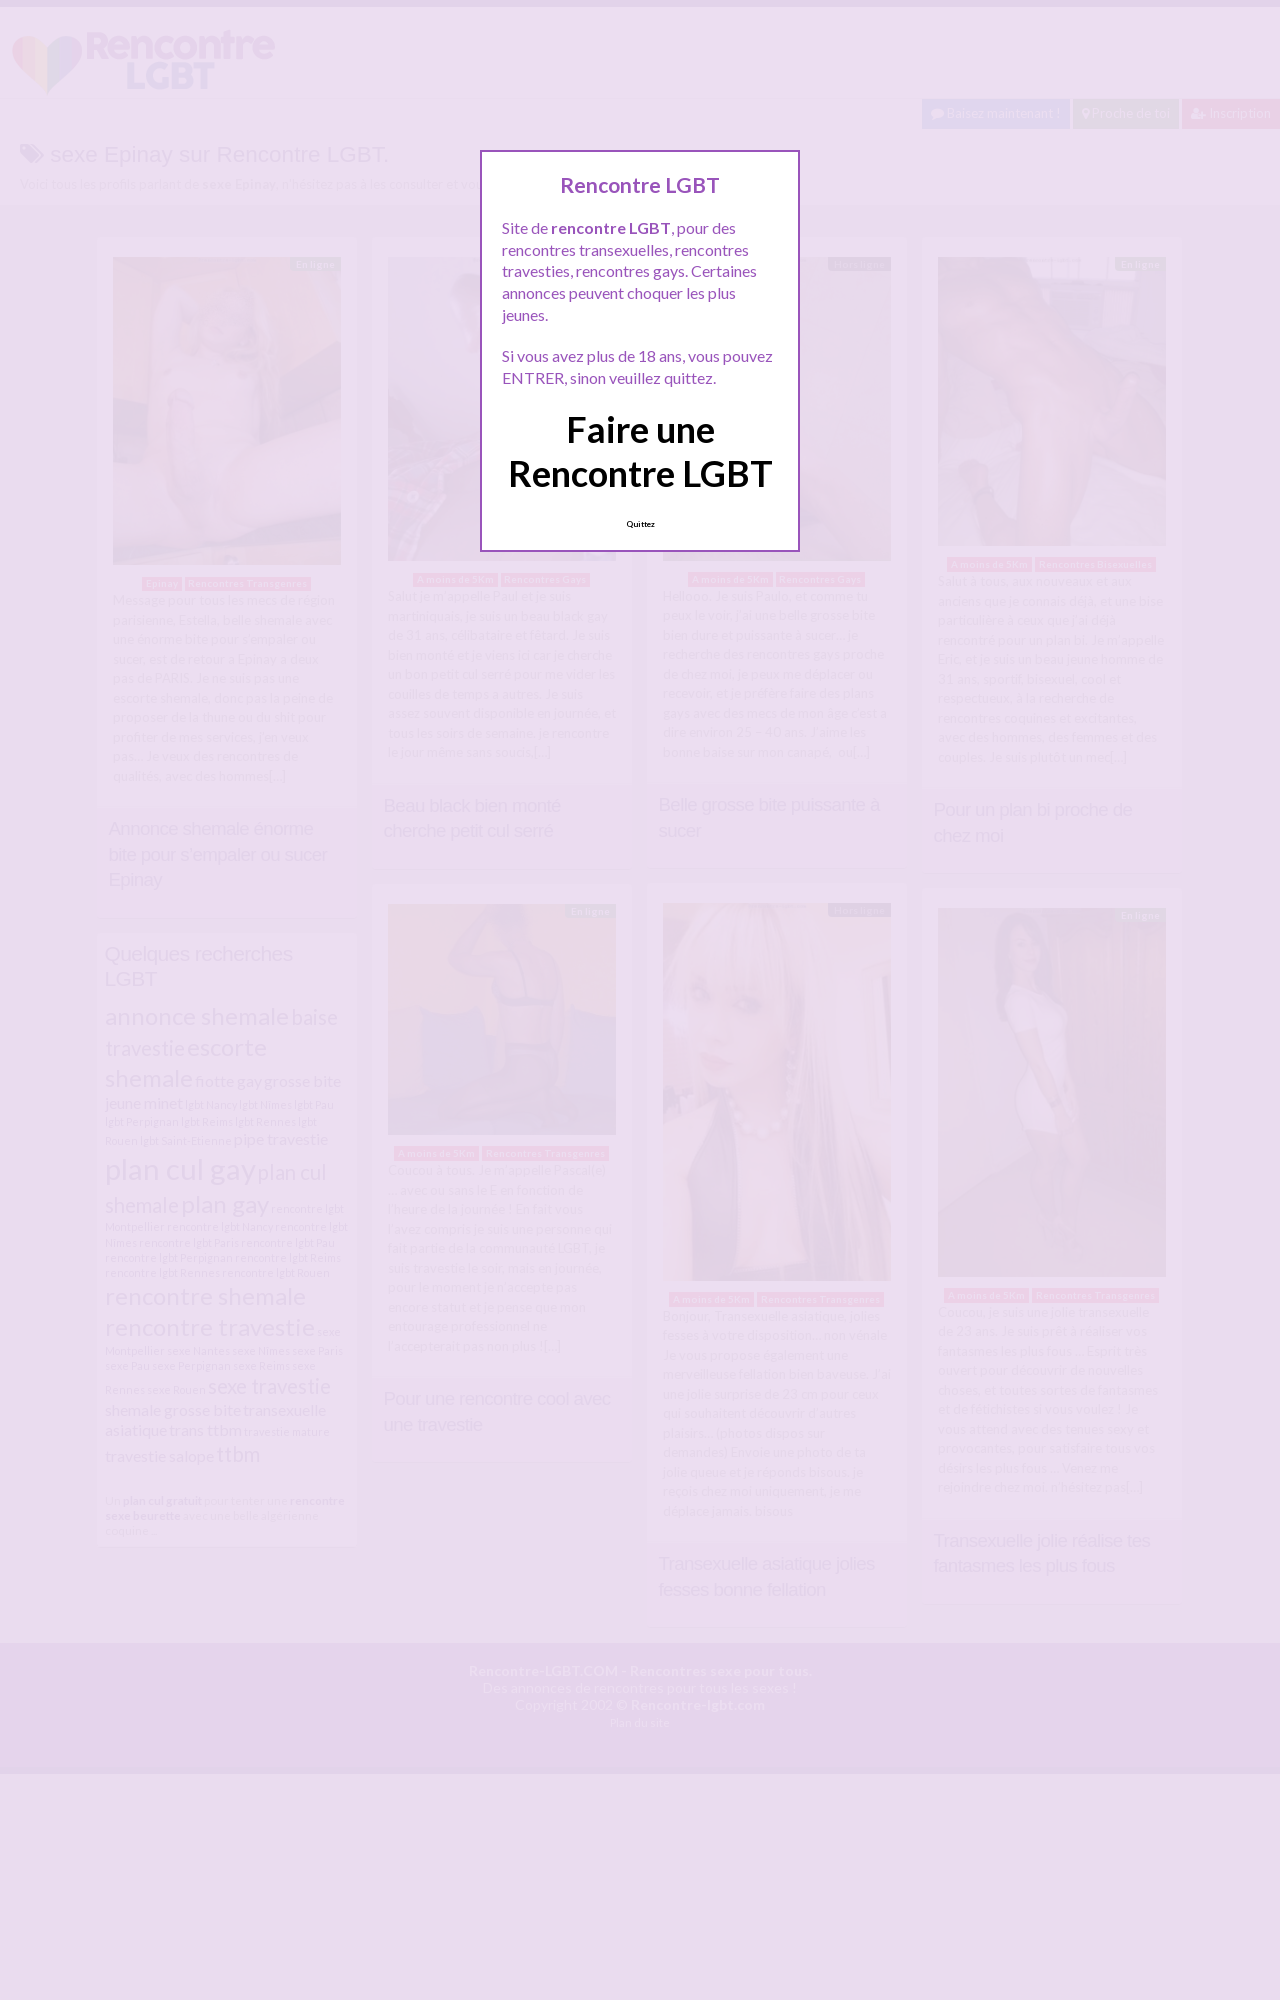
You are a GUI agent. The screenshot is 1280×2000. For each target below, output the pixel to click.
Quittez (640, 524)
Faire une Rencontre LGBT (640, 450)
